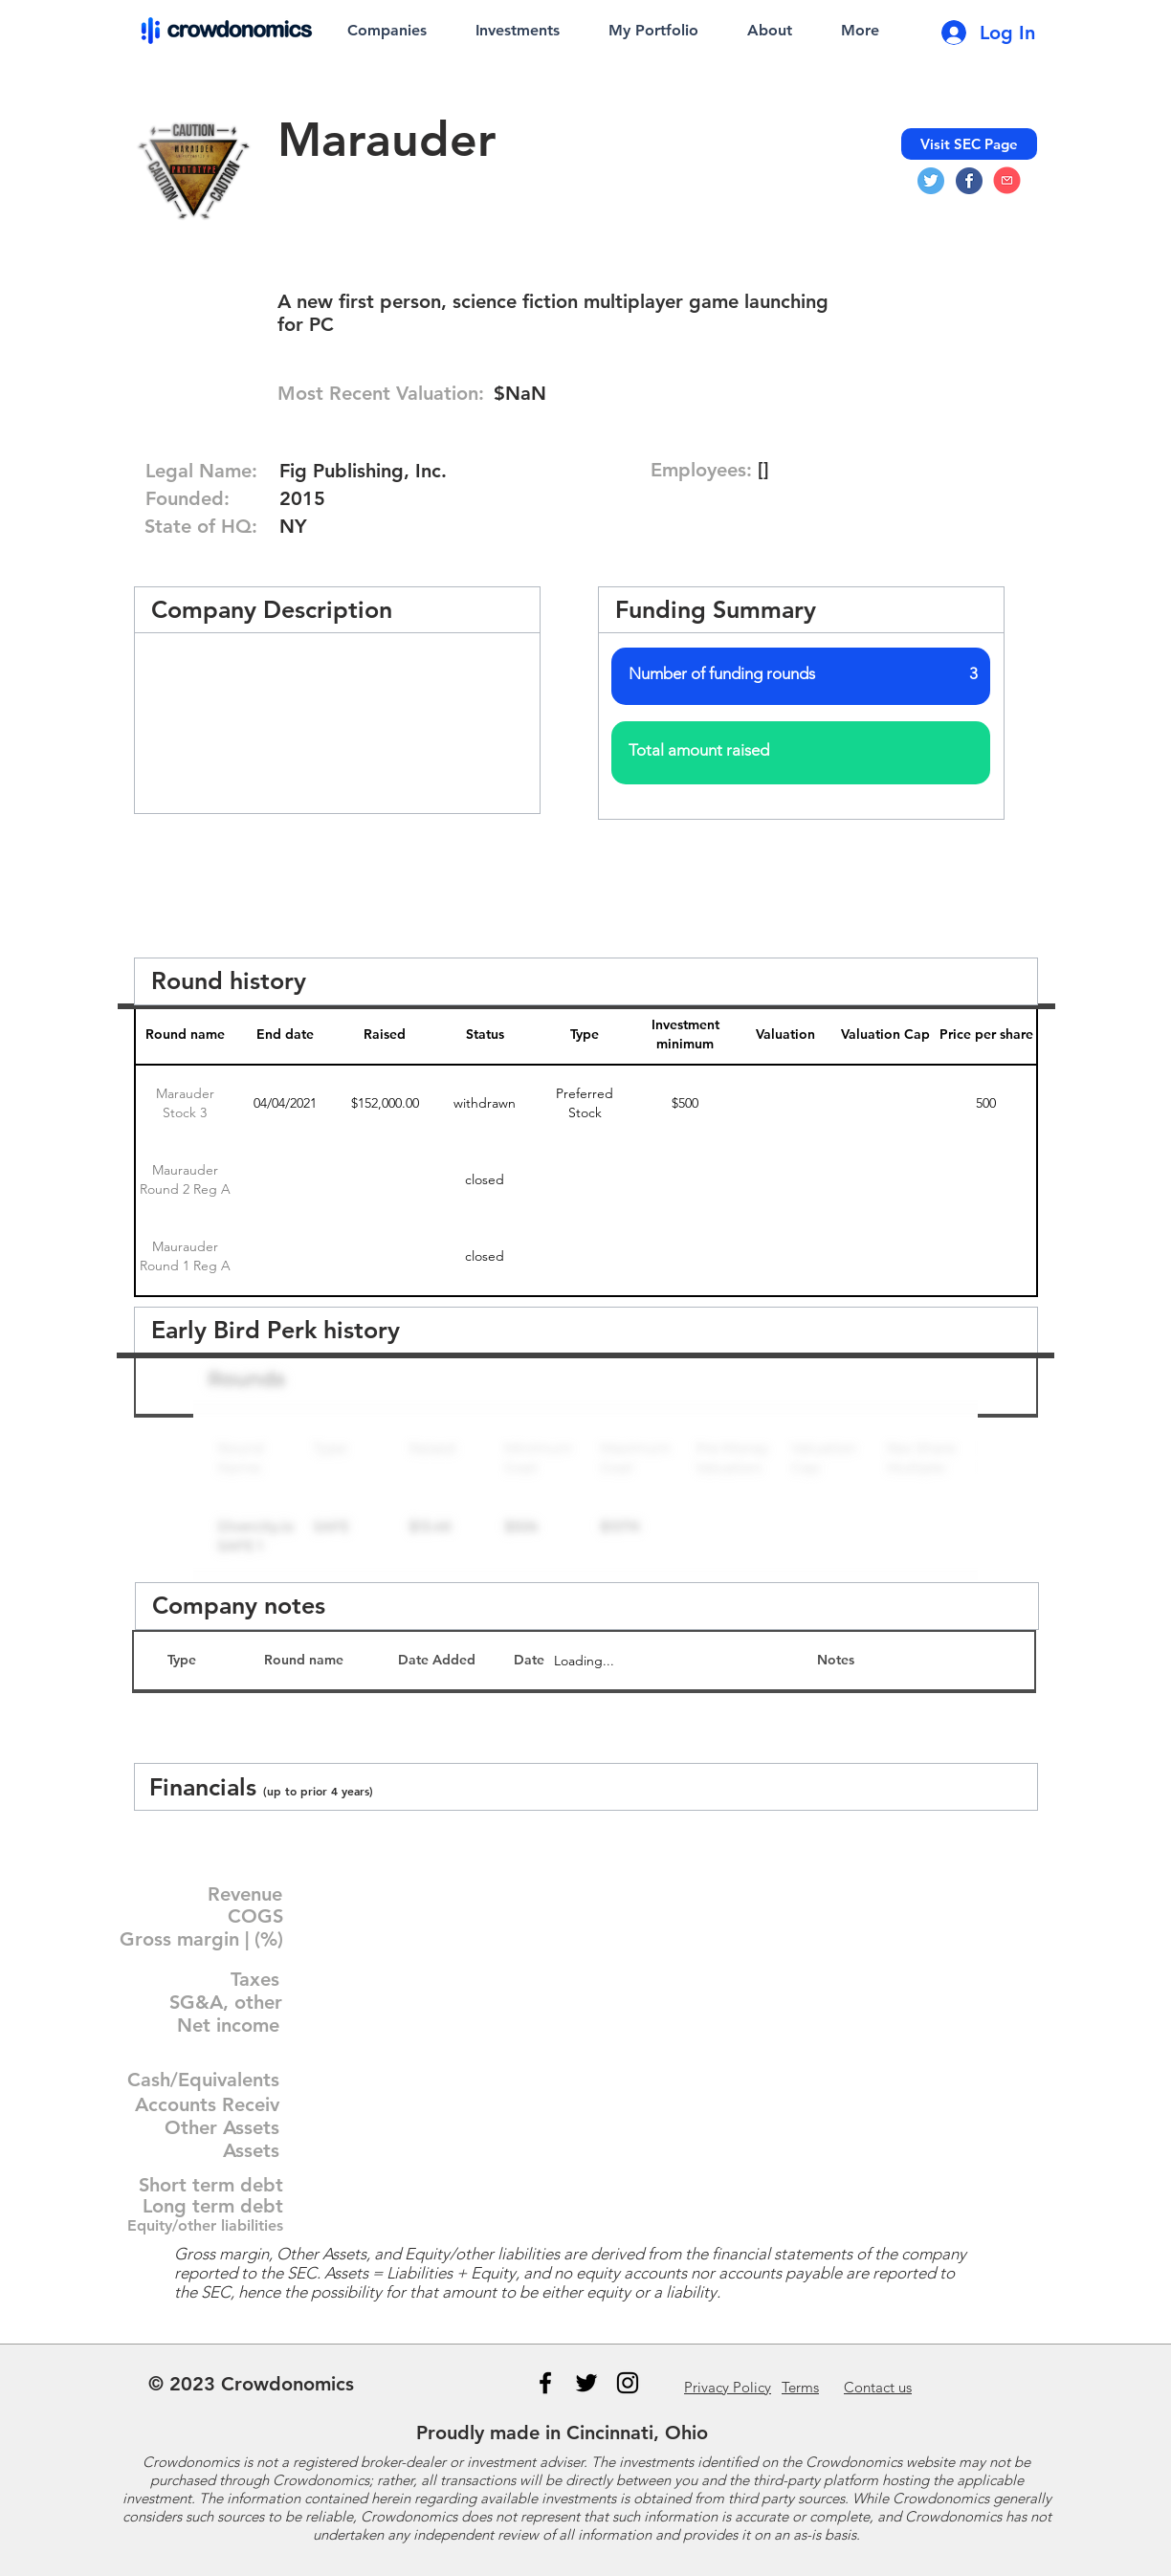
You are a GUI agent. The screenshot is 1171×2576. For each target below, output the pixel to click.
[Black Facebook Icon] (545, 2382)
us (878, 2387)
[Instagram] (627, 2382)
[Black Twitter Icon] (586, 2382)
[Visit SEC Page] (969, 144)
